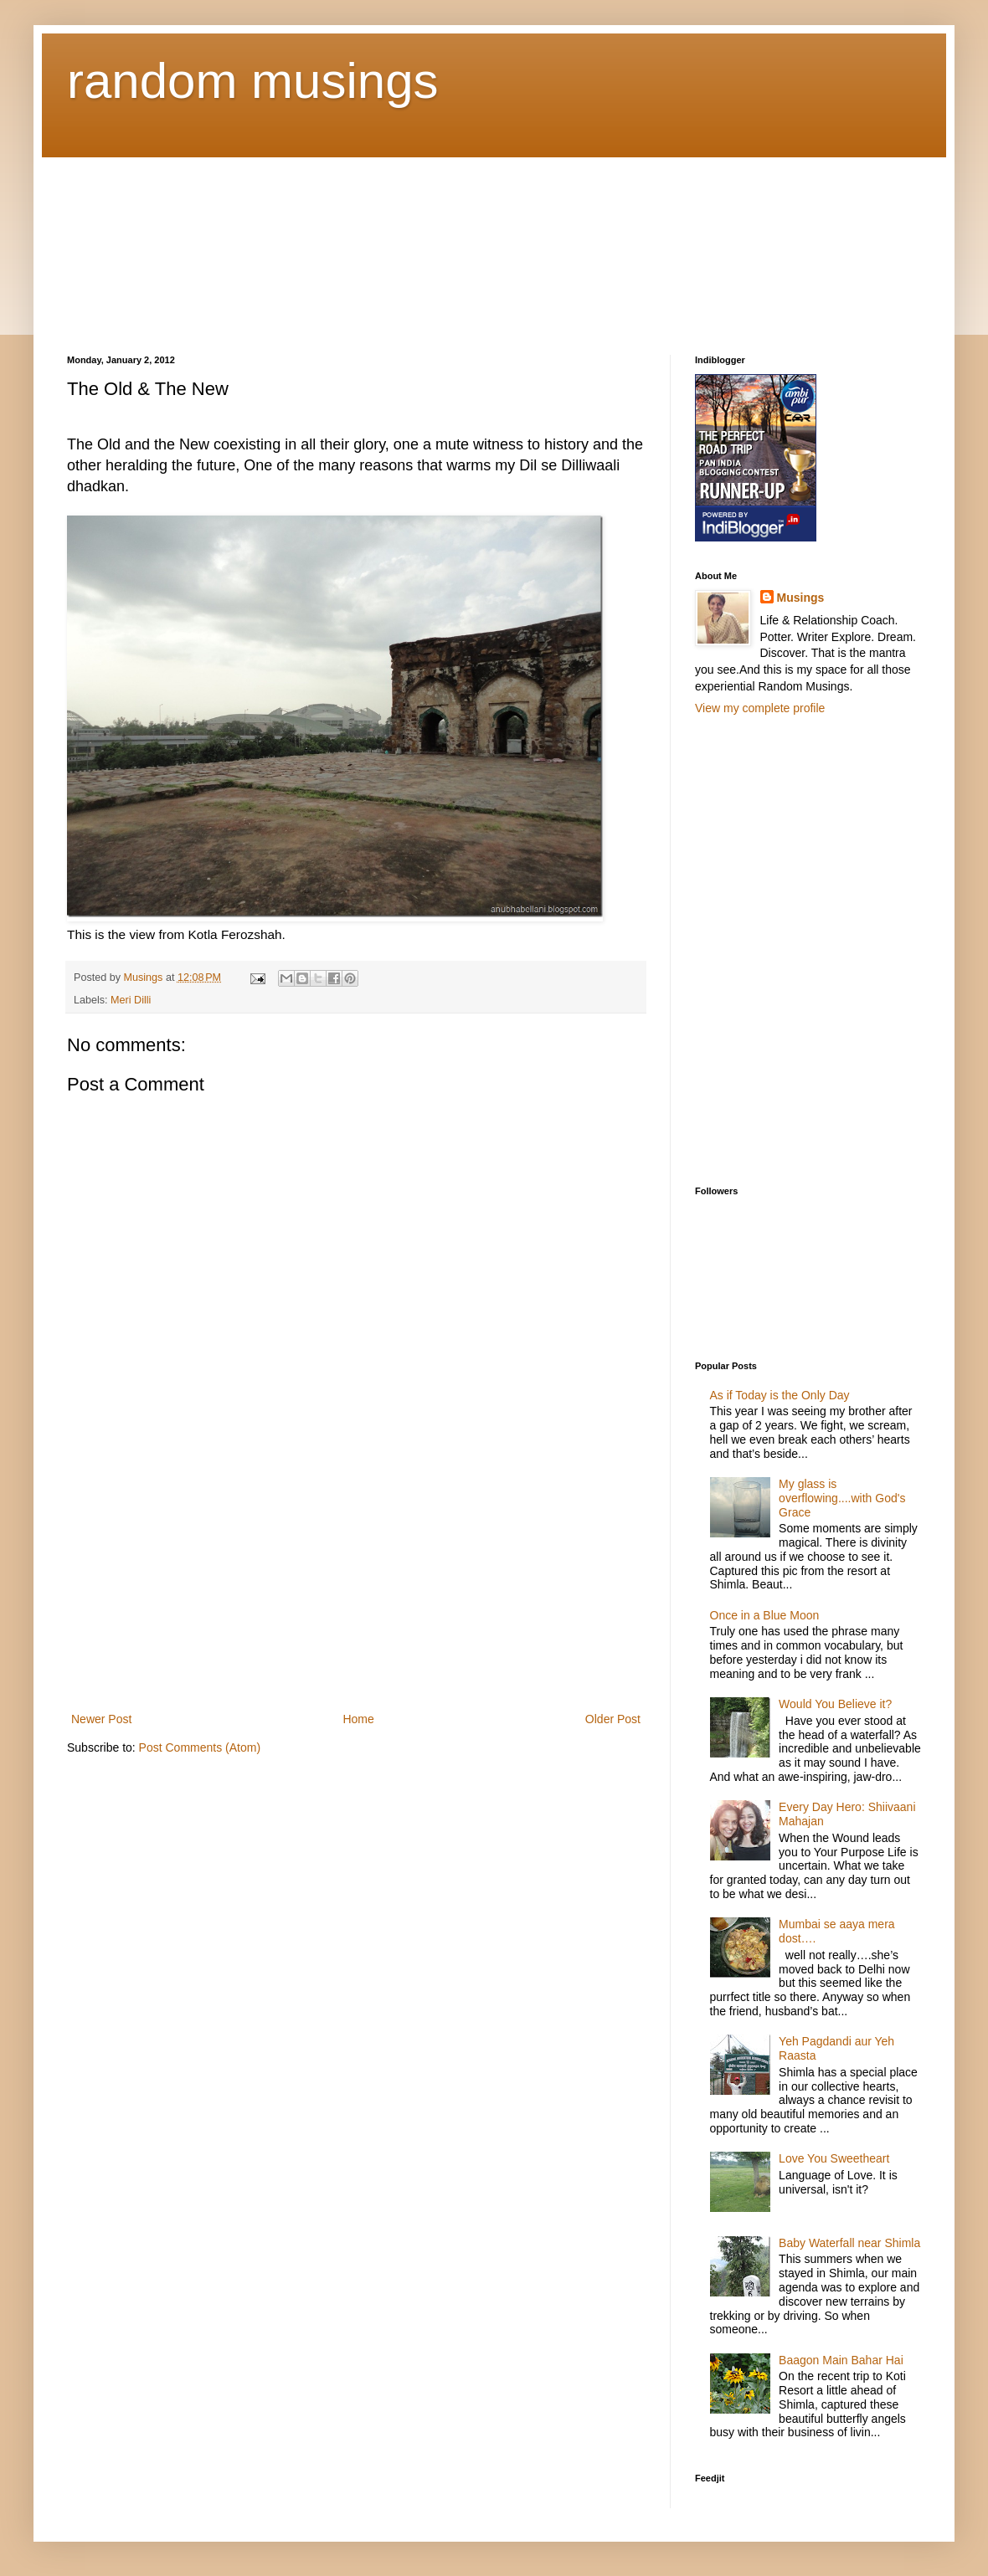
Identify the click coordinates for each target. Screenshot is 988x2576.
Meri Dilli (131, 1000)
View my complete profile (760, 708)
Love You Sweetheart (834, 2158)
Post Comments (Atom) (199, 1747)
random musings (253, 81)
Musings (801, 597)
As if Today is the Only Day (780, 1395)
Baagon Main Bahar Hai (841, 2360)
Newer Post (101, 1719)
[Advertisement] (150, 241)
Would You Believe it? (835, 1704)
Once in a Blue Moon (765, 1615)
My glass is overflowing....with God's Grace (842, 1498)
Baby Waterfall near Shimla (849, 2243)
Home (357, 1719)
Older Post (613, 1719)
